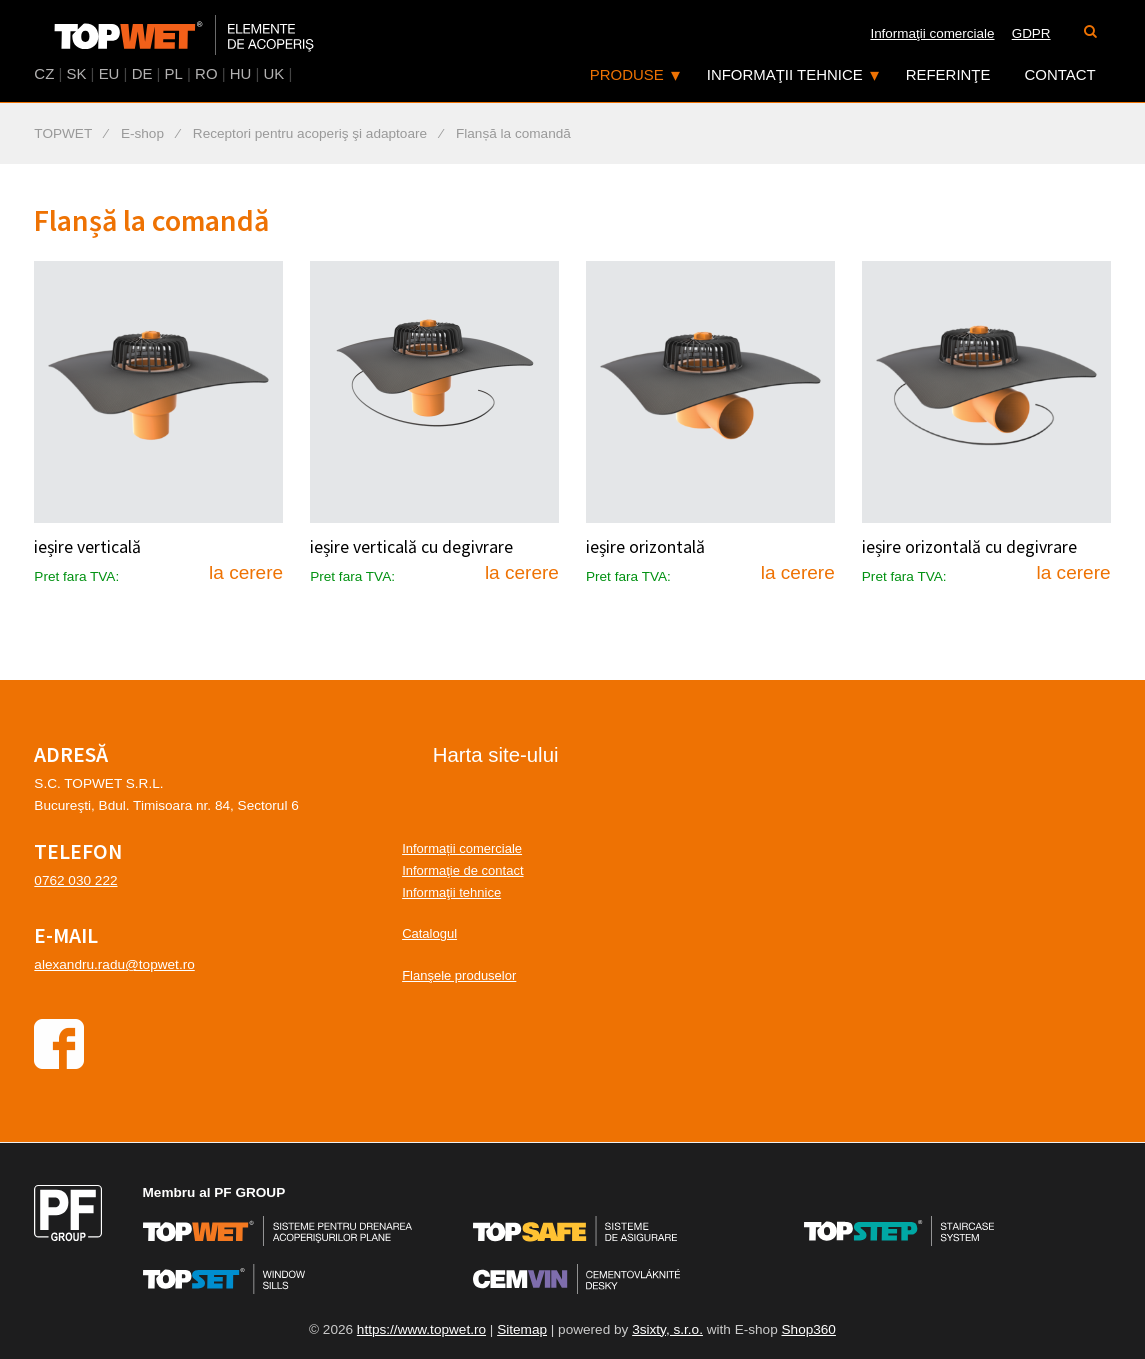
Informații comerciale (462, 848)
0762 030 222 (75, 880)
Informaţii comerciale (932, 33)
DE (142, 73)
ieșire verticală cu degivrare (411, 547)
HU (241, 73)
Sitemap (522, 1329)
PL (174, 73)
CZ (44, 73)
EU (109, 73)
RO (206, 73)
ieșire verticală (87, 547)
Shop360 (809, 1329)
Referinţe (948, 74)
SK (76, 73)
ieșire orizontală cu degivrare (969, 547)
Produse (627, 74)
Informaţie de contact (462, 870)
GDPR (1031, 33)
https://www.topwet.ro (421, 1329)
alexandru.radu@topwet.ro (114, 964)
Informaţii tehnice (785, 74)
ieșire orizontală (645, 547)
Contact (1060, 74)
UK (274, 73)
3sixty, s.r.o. (667, 1329)
